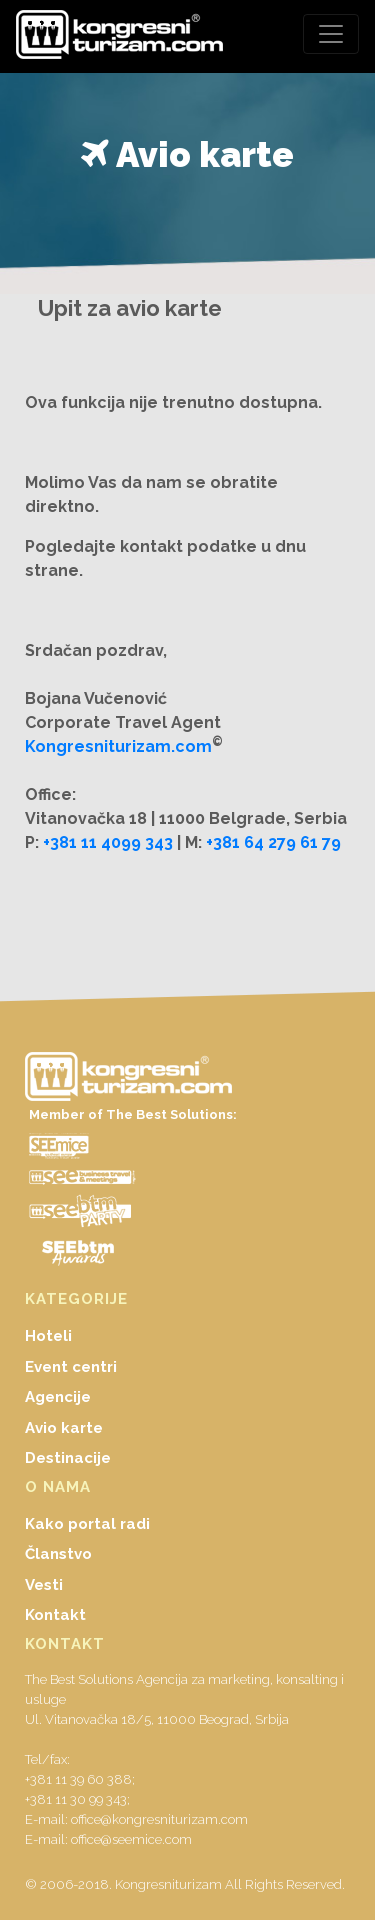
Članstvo (58, 1554)
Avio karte (64, 1428)
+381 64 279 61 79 (273, 842)
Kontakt (55, 1615)
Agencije (58, 1397)
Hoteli (48, 1336)
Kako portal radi (87, 1524)
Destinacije (68, 1458)
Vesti (44, 1585)
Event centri (71, 1367)
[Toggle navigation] (331, 34)
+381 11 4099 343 (108, 842)
